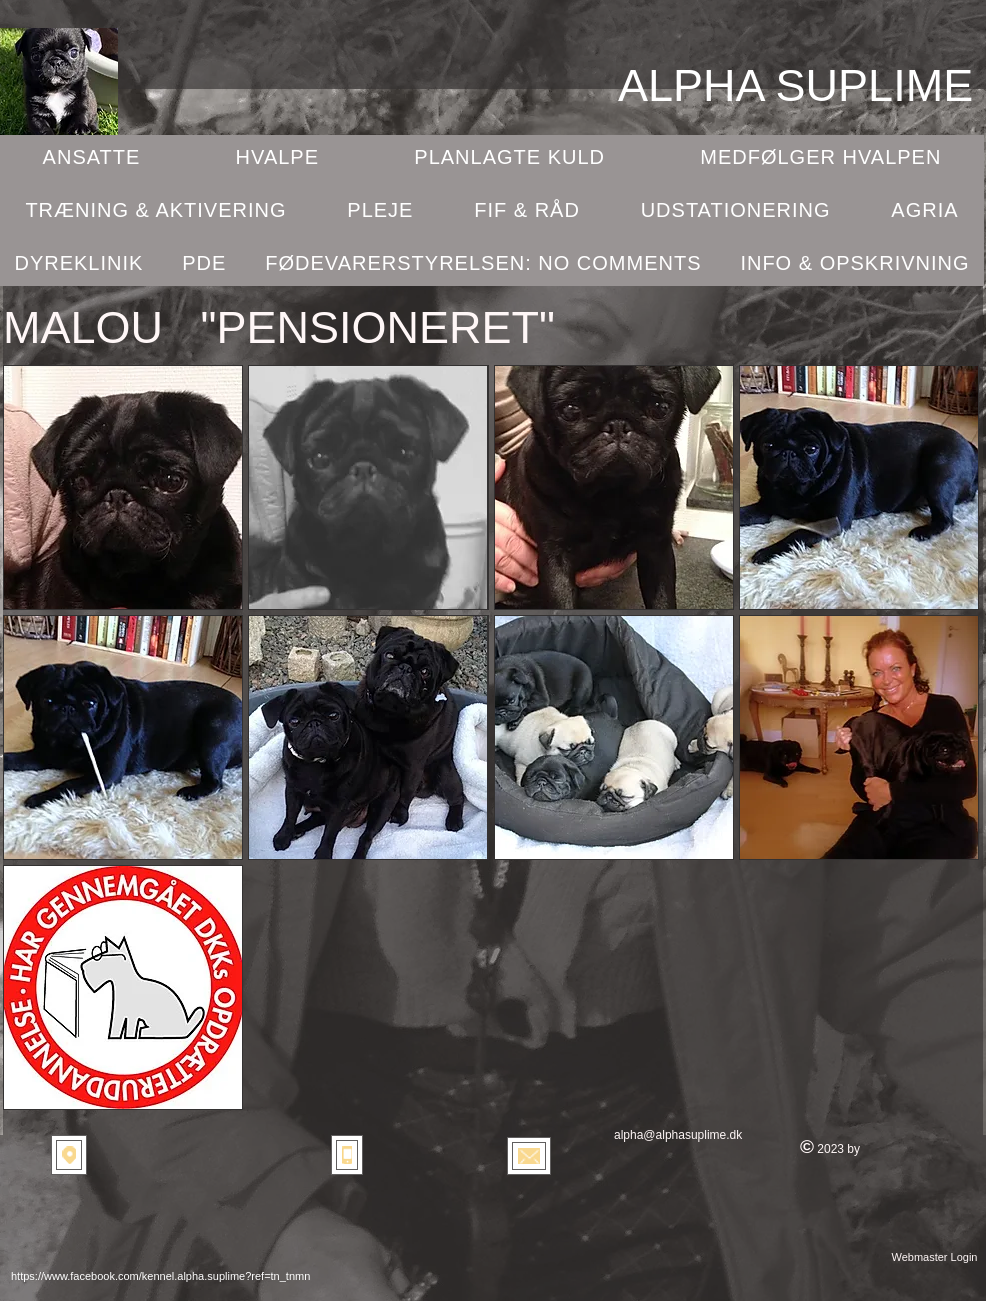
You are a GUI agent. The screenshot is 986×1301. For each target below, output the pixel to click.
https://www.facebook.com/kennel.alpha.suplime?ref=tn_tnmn (160, 1276)
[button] (123, 487)
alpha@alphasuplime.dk (678, 1135)
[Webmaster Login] (934, 1257)
